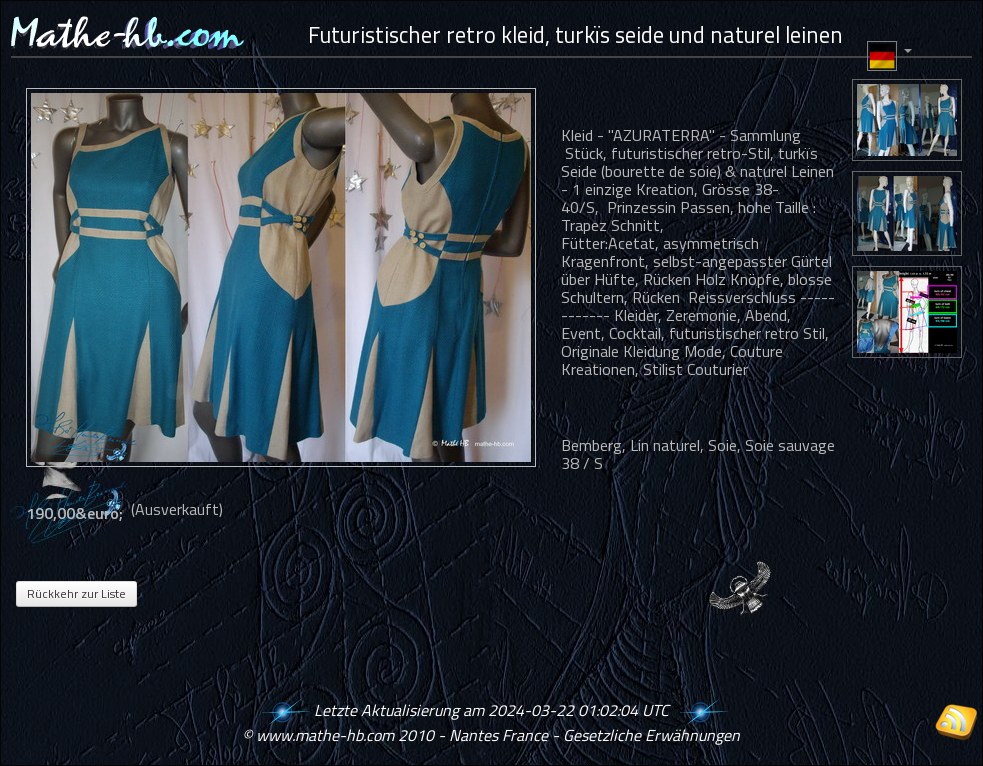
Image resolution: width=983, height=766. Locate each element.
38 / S (582, 463)
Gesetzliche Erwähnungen (651, 735)
